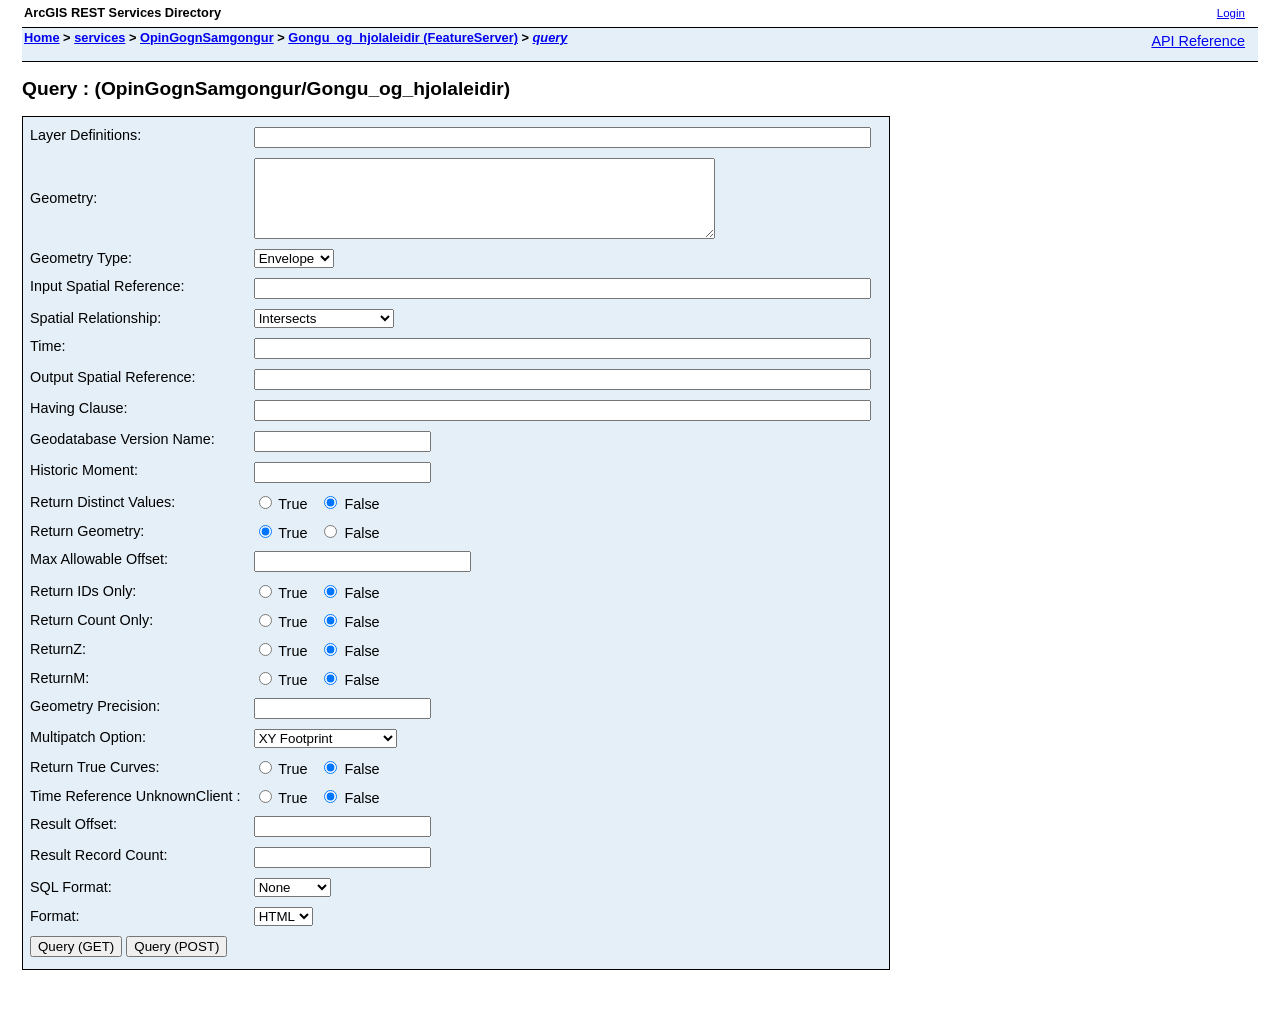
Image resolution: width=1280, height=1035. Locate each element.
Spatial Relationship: (95, 333)
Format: (55, 931)
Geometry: (63, 206)
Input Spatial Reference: (107, 301)
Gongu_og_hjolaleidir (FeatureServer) (403, 37)
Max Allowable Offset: (99, 574)
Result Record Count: (99, 870)
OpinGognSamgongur (207, 37)
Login (1231, 13)
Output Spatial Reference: (113, 392)
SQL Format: (71, 902)
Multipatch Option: (88, 752)
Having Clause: (79, 423)
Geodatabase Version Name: (122, 454)
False (351, 519)
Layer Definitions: (85, 135)
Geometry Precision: (95, 721)
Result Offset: (73, 839)
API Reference (1198, 41)
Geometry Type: (81, 273)
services (99, 37)
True (287, 519)
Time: (47, 361)
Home (42, 37)
